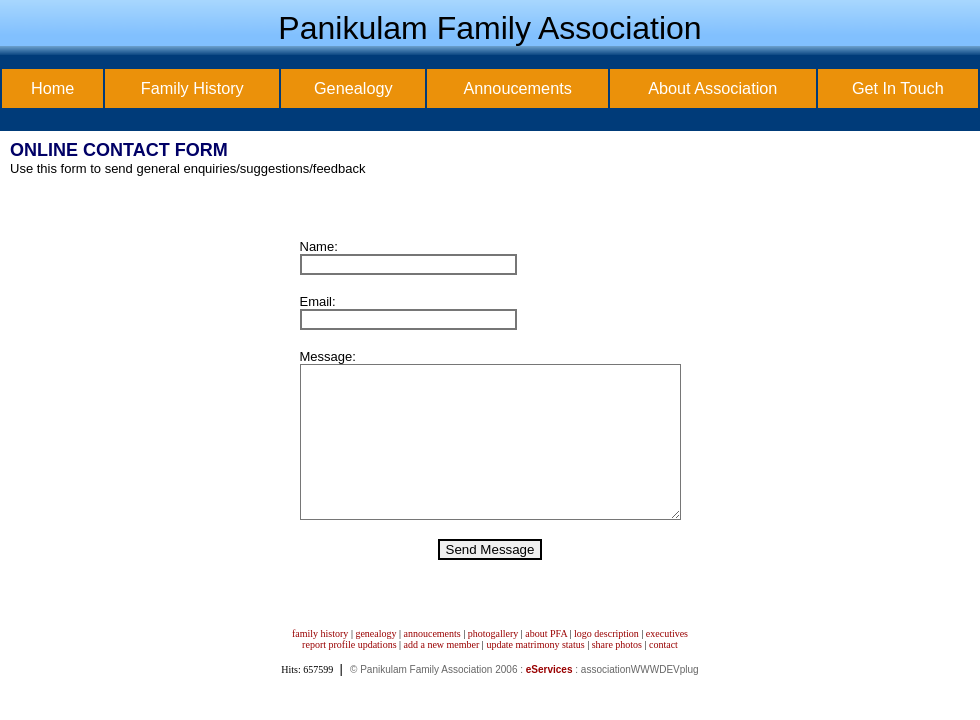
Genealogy (353, 88)
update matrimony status (535, 674)
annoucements (432, 663)
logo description (606, 663)
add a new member (442, 674)
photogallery (493, 663)
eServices (549, 699)
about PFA (546, 663)
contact (663, 674)
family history (320, 663)
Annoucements (517, 88)
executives (667, 663)
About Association (712, 88)
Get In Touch (898, 88)
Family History (192, 88)
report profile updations (349, 674)
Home (52, 88)
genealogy (375, 663)
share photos (617, 674)
